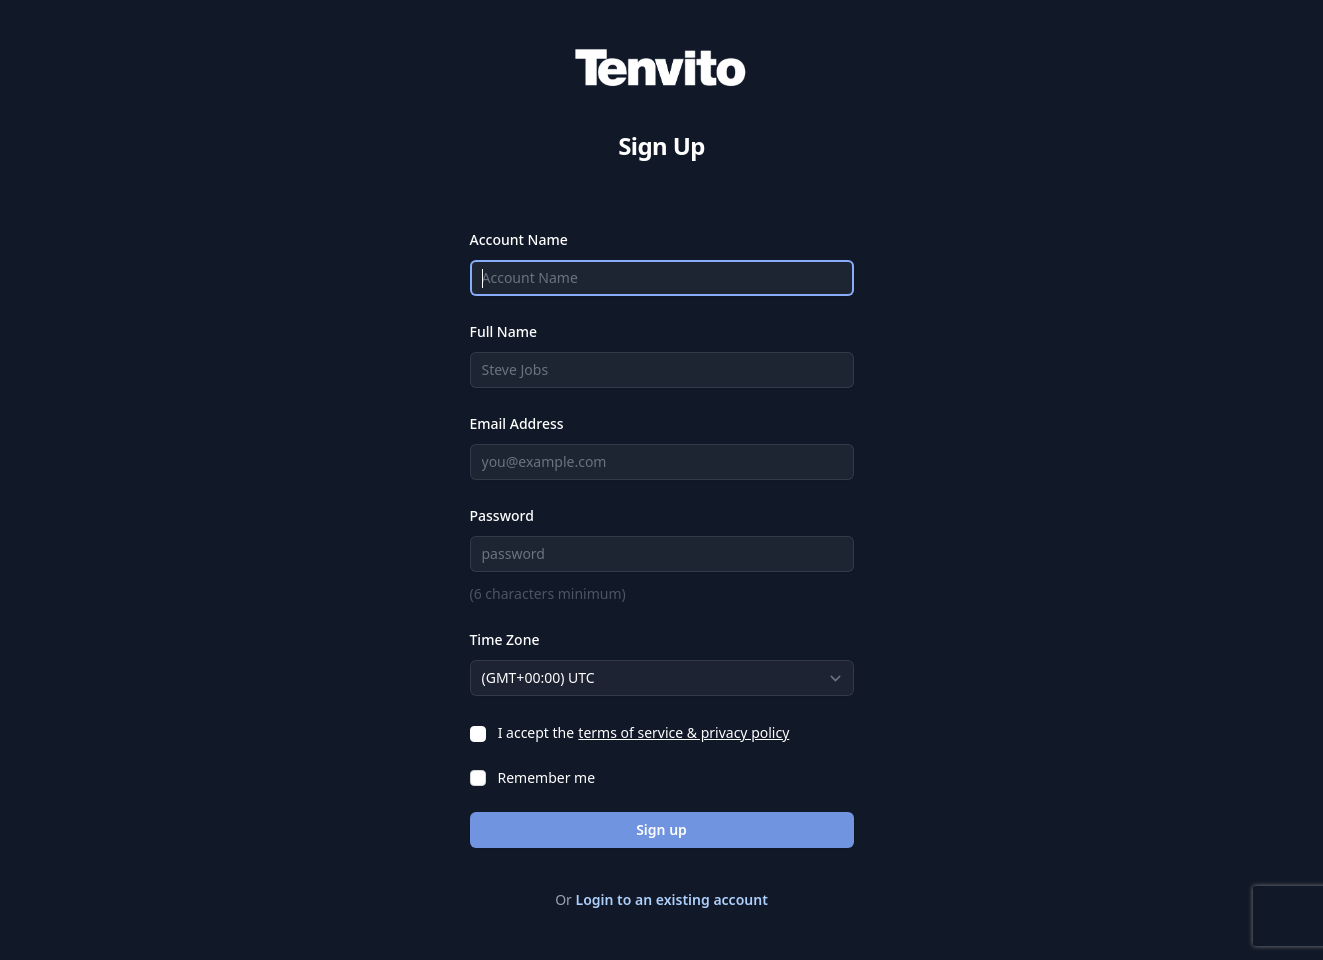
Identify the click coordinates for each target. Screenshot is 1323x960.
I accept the (536, 732)
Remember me (547, 777)
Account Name (519, 239)
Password (502, 515)
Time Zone (505, 639)
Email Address (517, 423)
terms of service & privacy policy (683, 732)
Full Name (504, 331)
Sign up (661, 829)
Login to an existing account (672, 899)
